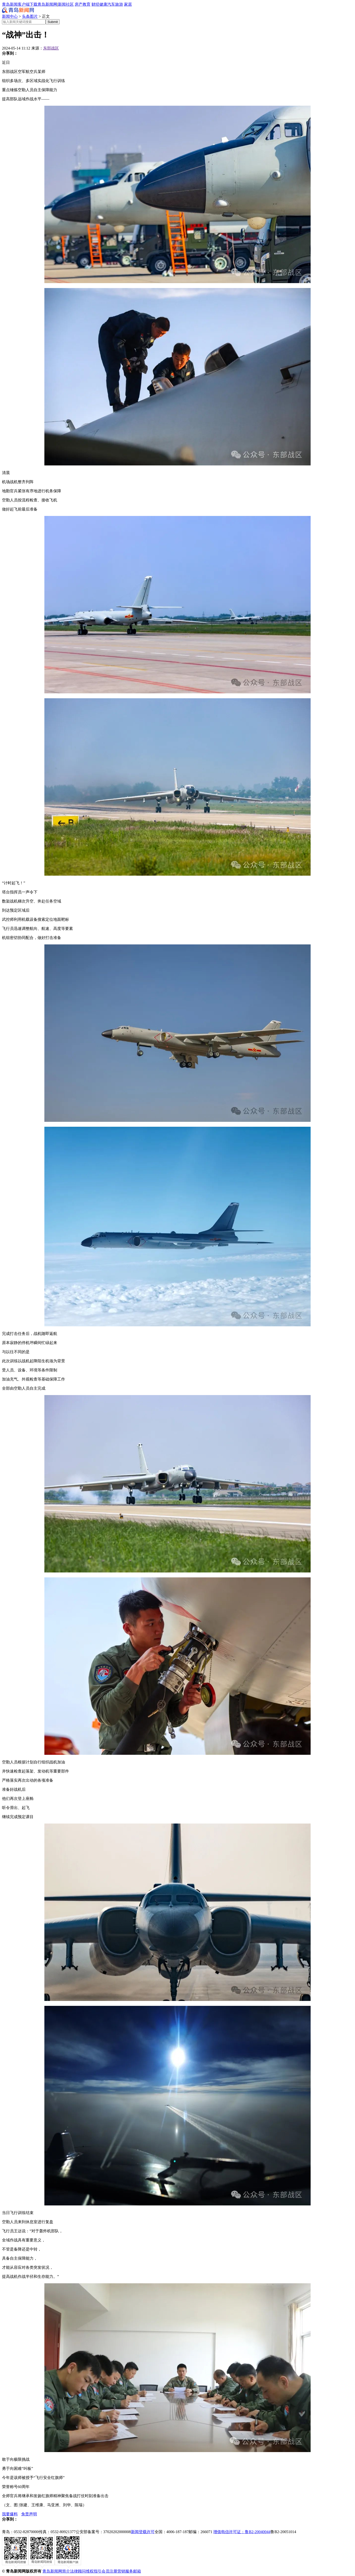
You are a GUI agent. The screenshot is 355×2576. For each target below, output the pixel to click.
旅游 (119, 4)
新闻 (62, 4)
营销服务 (125, 2571)
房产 (79, 4)
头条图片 (30, 16)
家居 (128, 4)
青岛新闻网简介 (56, 2571)
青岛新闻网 (47, 4)
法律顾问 (78, 2571)
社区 (70, 4)
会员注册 (109, 2571)
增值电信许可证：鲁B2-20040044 (241, 2532)
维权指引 (94, 2571)
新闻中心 (10, 16)
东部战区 (51, 48)
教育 (86, 4)
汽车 (111, 4)
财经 (95, 4)
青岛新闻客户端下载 (19, 4)
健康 (103, 4)
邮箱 (137, 2571)
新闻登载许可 (143, 2532)
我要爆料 (10, 2514)
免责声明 (29, 2514)
